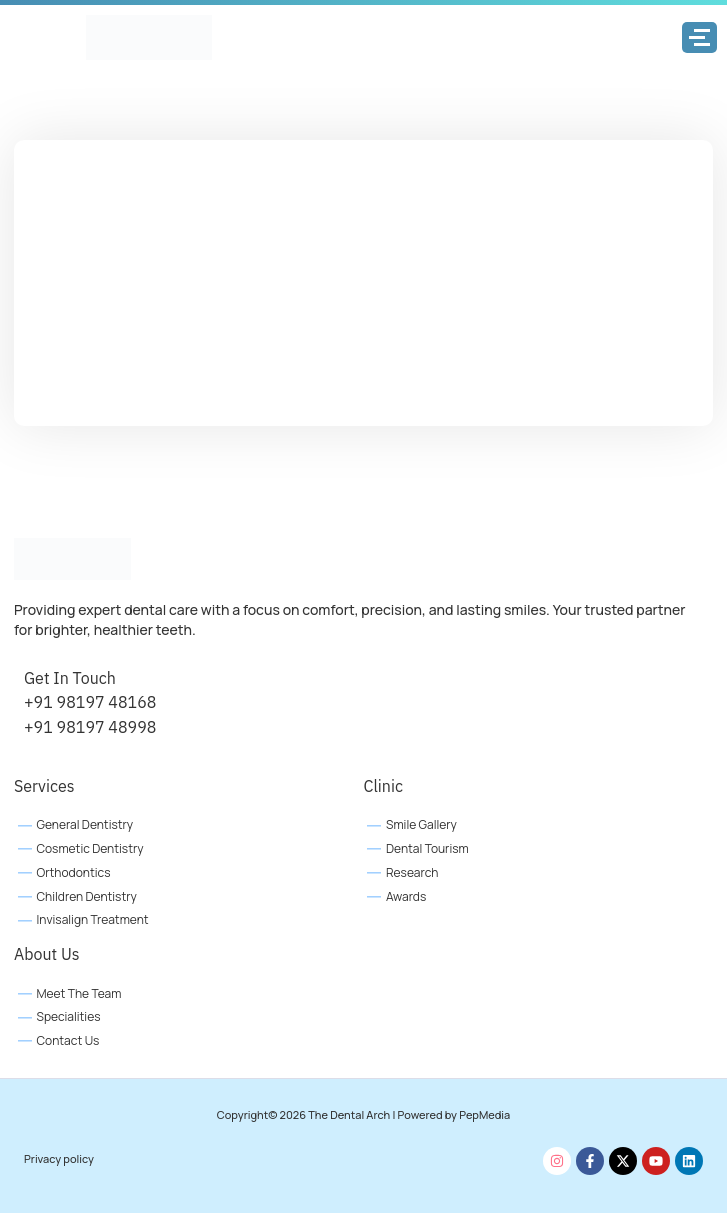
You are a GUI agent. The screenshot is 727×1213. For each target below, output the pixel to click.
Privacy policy (59, 1158)
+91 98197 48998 (90, 727)
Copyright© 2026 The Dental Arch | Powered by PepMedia (363, 1114)
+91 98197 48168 (90, 702)
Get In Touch (70, 678)
